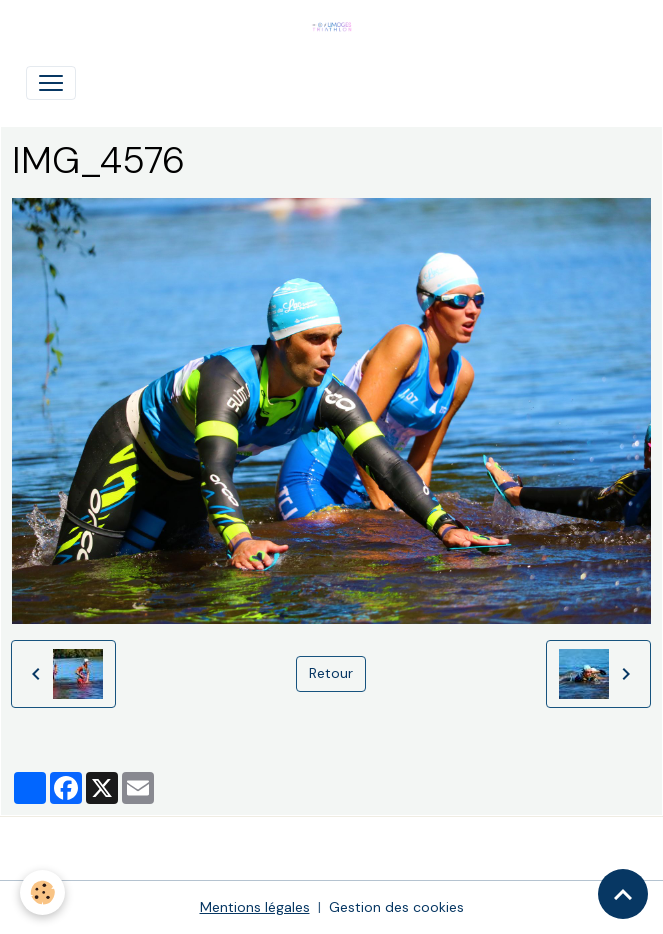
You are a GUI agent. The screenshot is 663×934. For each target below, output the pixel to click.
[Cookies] (42, 892)
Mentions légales (255, 907)
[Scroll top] (623, 894)
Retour (331, 673)
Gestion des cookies (396, 907)
